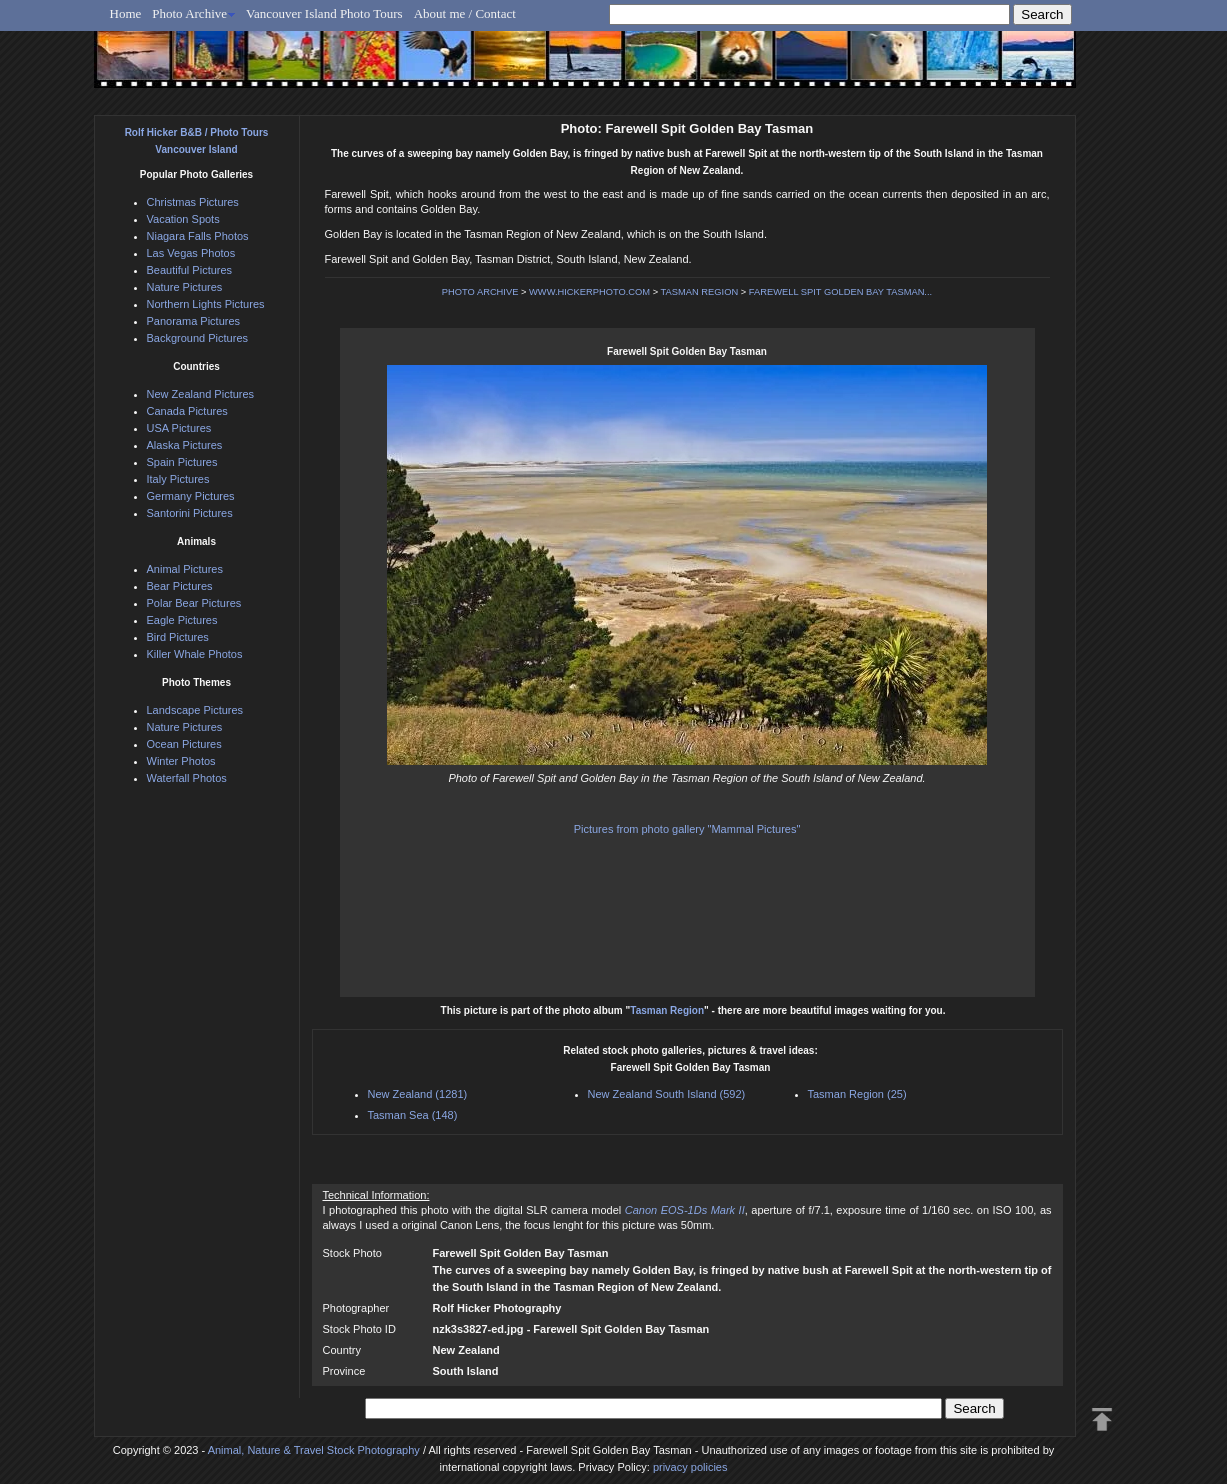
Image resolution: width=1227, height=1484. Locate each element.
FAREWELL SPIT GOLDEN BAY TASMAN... (840, 292)
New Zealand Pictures (201, 394)
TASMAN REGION (700, 292)
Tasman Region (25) (857, 1094)
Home (126, 13)
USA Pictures (179, 428)
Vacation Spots (183, 219)
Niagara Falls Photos (198, 236)
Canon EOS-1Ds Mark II (685, 1210)
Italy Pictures (178, 479)
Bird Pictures (178, 637)
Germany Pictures (191, 496)
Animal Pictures (185, 569)
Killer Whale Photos (195, 654)
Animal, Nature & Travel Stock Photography (314, 1450)
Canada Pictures (187, 411)
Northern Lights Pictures (206, 304)
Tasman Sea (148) (413, 1115)
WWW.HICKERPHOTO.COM (589, 292)
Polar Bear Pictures (194, 603)
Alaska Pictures (185, 445)
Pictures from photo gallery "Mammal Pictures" (687, 829)
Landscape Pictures (195, 710)
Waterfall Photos (187, 778)
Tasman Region (667, 1010)
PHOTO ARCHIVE (480, 292)
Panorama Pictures (194, 321)
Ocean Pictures (184, 744)
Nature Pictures (185, 287)
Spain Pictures (182, 462)
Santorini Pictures (190, 513)
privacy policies (690, 1467)
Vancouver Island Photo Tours (324, 13)
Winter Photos (181, 761)
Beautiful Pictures (190, 270)
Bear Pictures (180, 586)
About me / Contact (465, 13)
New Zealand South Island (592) (667, 1094)
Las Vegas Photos (191, 253)
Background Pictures (198, 338)
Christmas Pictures (193, 202)
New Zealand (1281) (418, 1094)
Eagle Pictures (182, 620)
